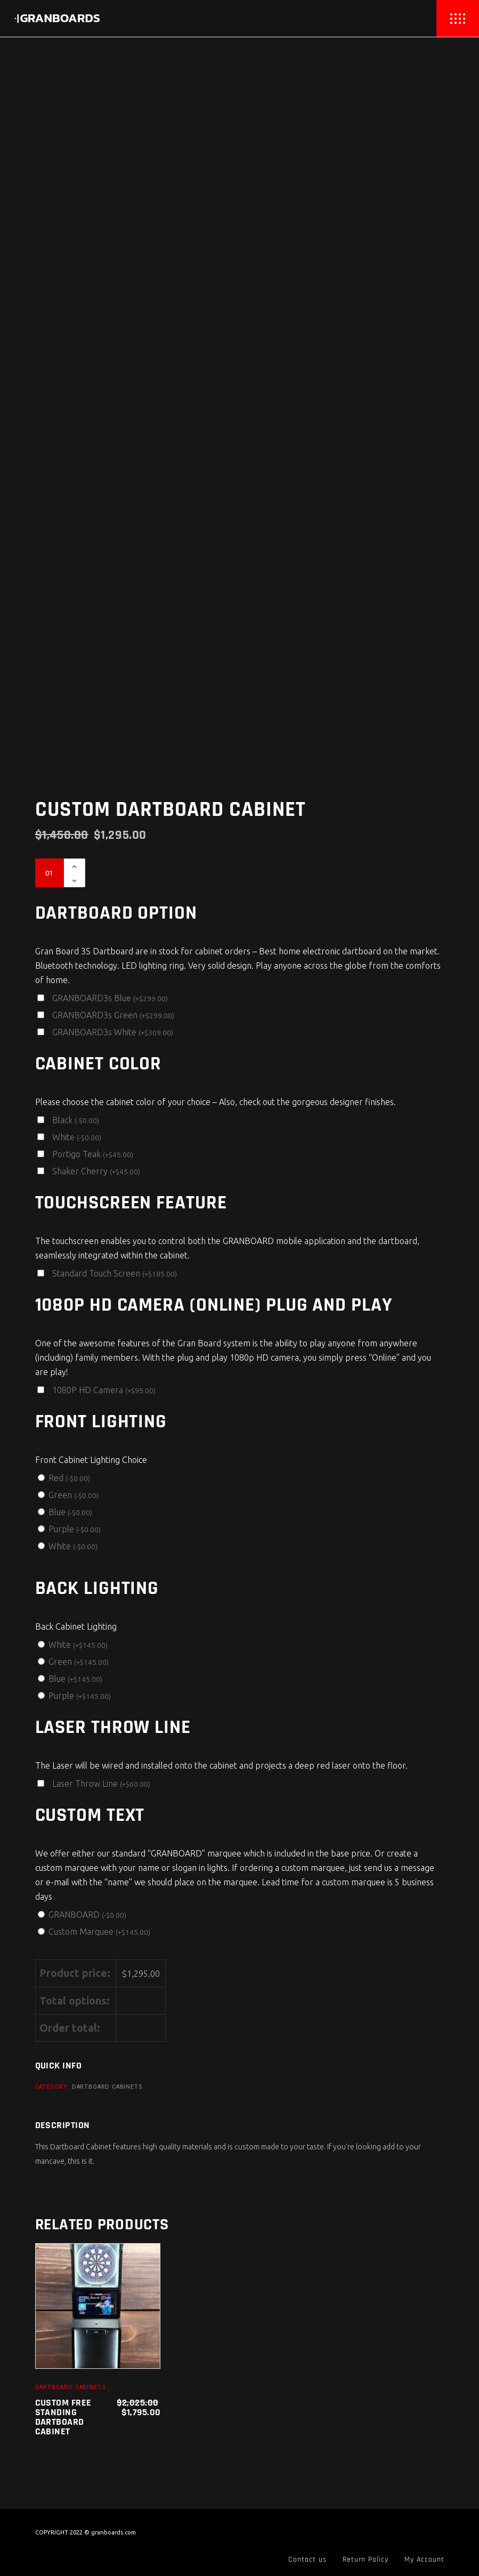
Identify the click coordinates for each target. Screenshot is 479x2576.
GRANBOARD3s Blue (110, 998)
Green (73, 1495)
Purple (74, 1529)
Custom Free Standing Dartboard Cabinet (63, 2417)
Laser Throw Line (101, 1783)
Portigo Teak (92, 1154)
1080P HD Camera (104, 1390)
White (76, 1137)
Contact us (307, 2559)
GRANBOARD (87, 1914)
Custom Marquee (99, 1931)
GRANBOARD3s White (112, 1032)
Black (75, 1120)
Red (69, 1478)
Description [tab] (62, 2125)
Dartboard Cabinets (107, 2086)
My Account (424, 2559)
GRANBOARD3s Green (113, 1015)
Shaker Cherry (96, 1171)
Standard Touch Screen (114, 1273)
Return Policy (365, 2559)
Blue (70, 1512)
